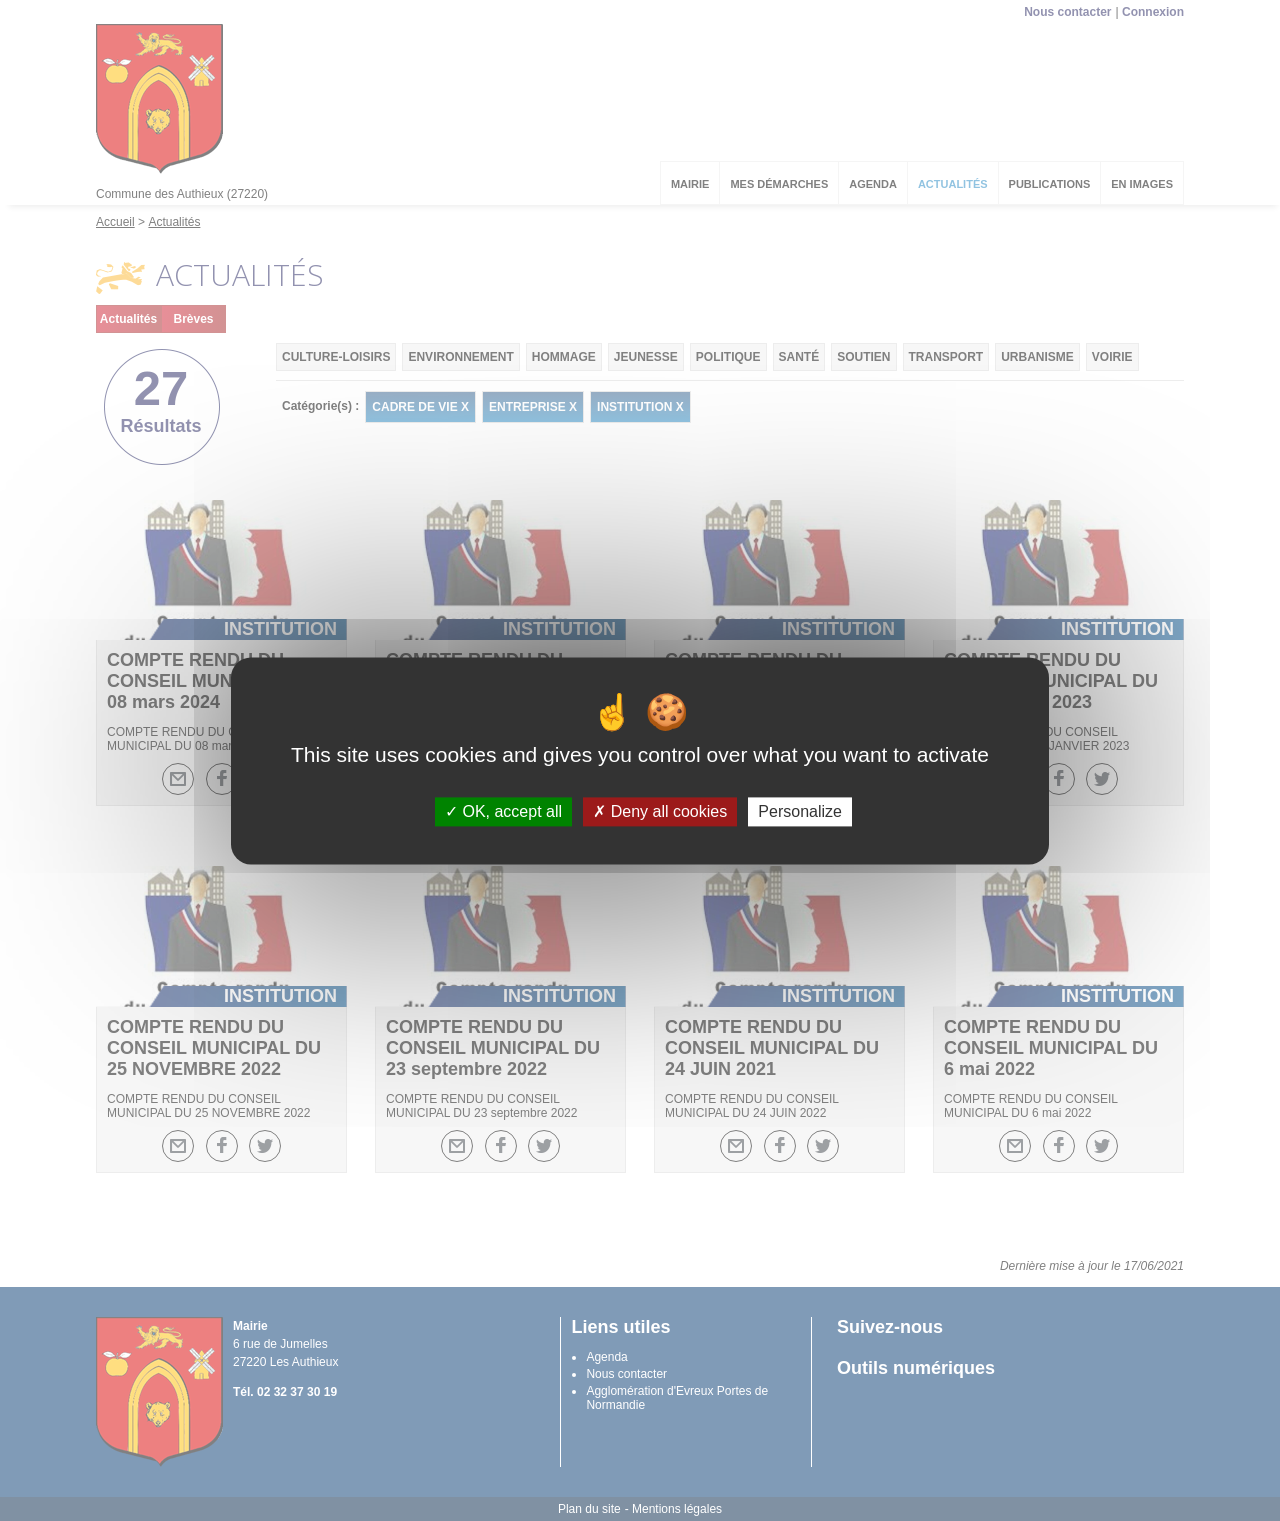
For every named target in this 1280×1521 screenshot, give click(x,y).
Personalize (800, 811)
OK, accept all (503, 811)
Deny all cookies (660, 811)
